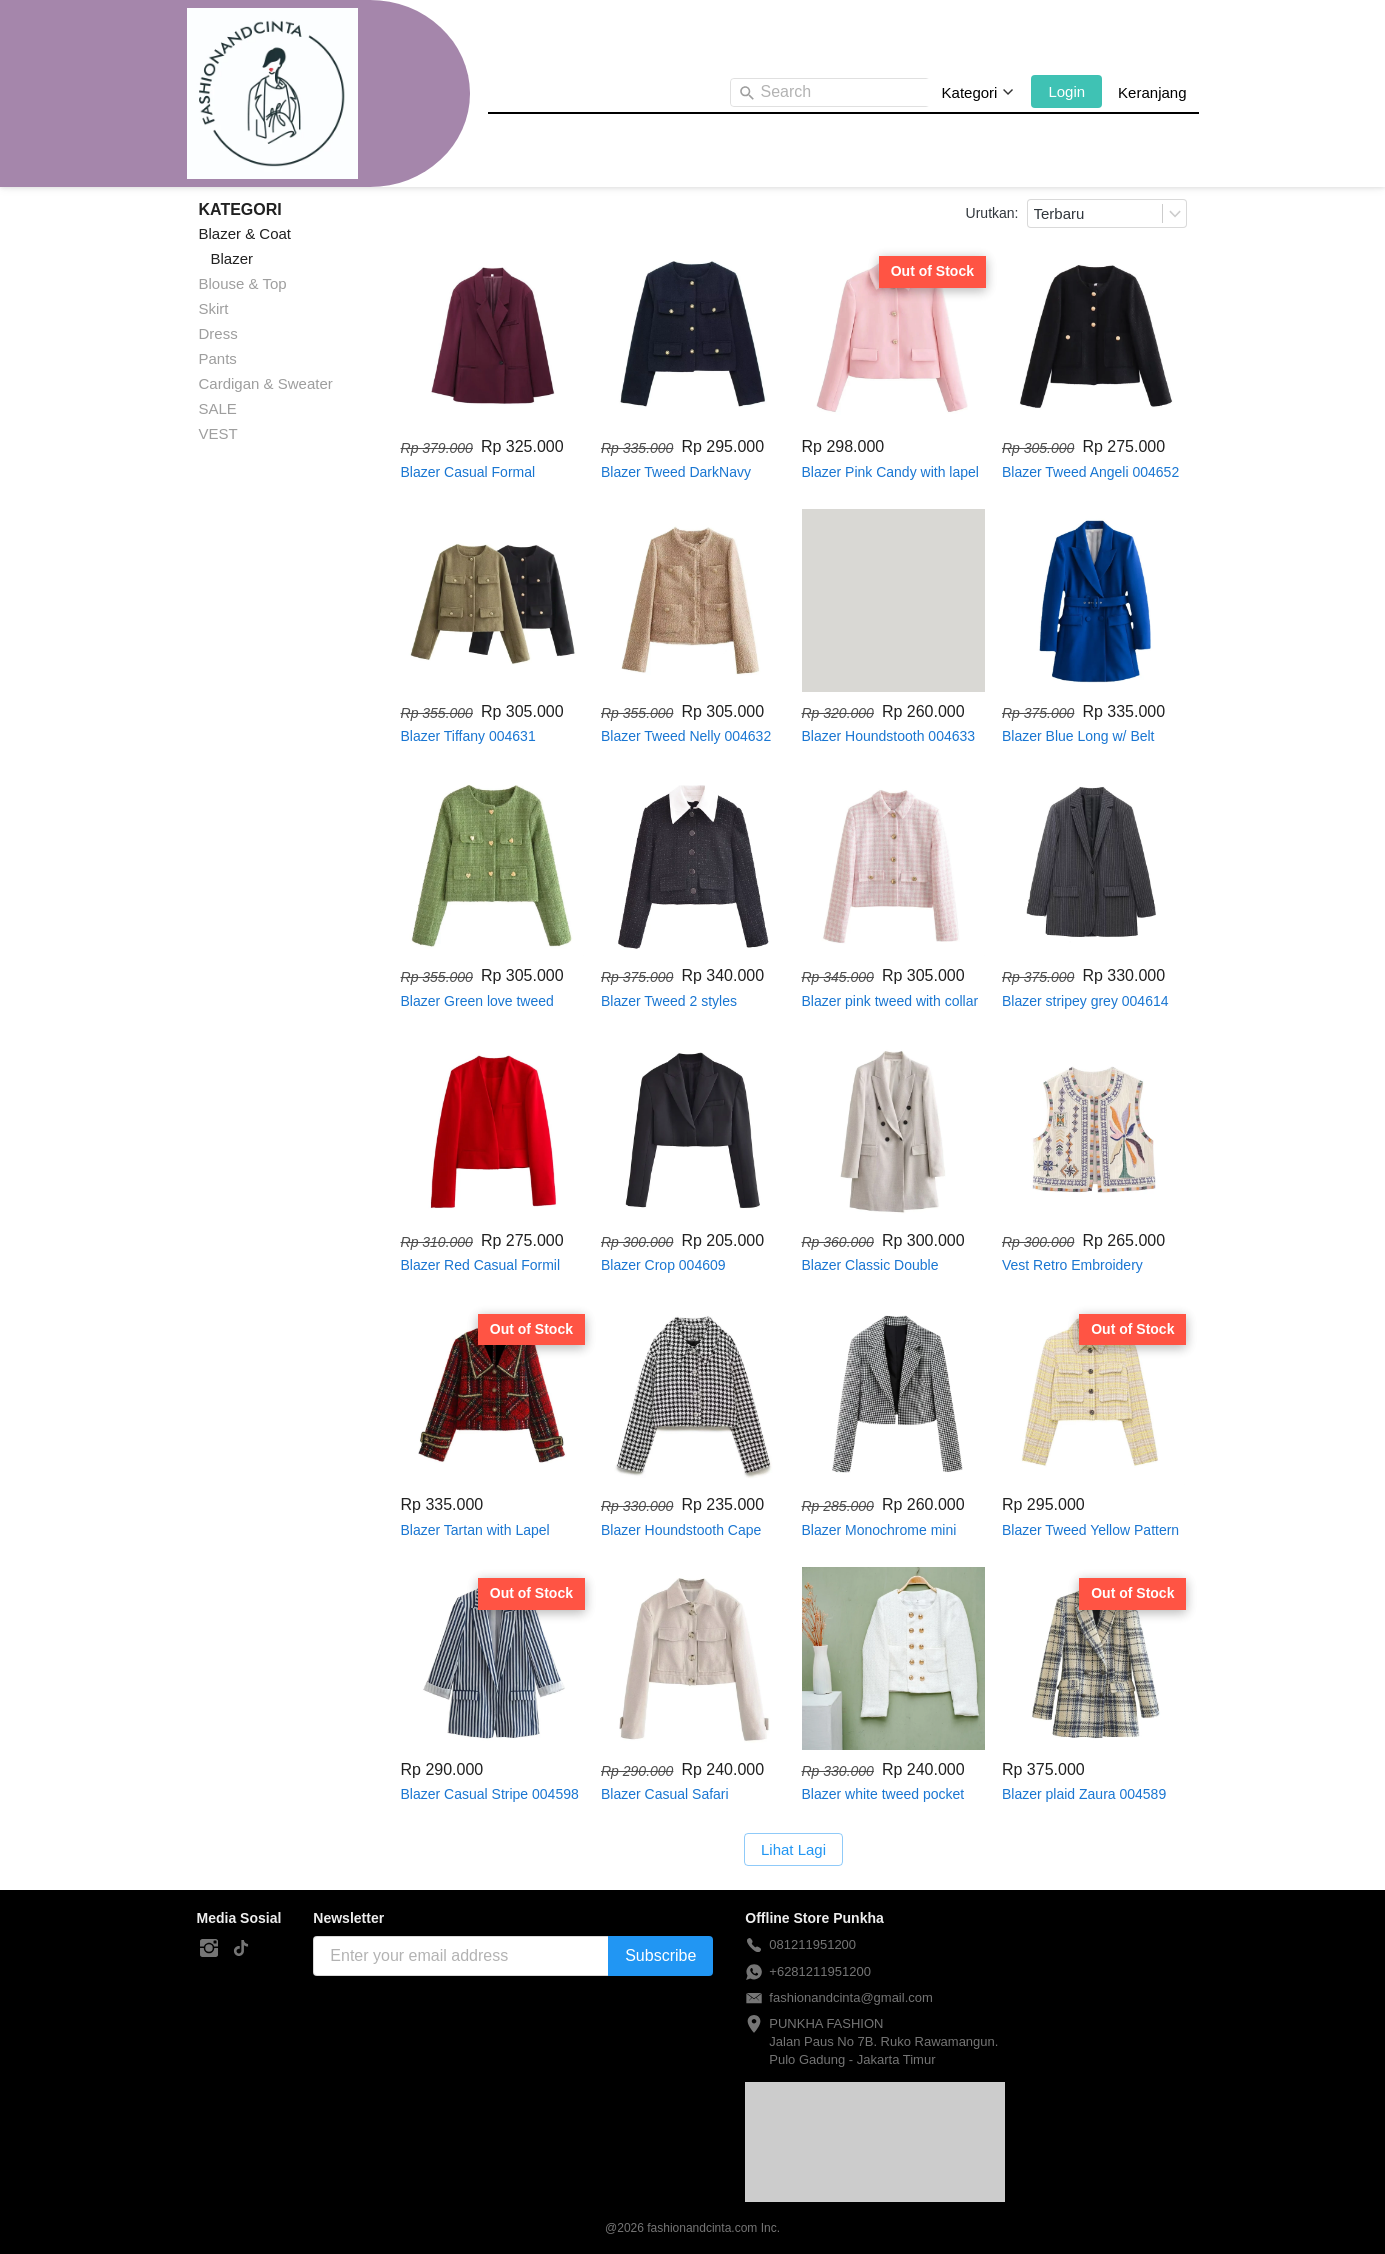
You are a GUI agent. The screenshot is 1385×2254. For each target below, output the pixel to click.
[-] (209, 1949)
